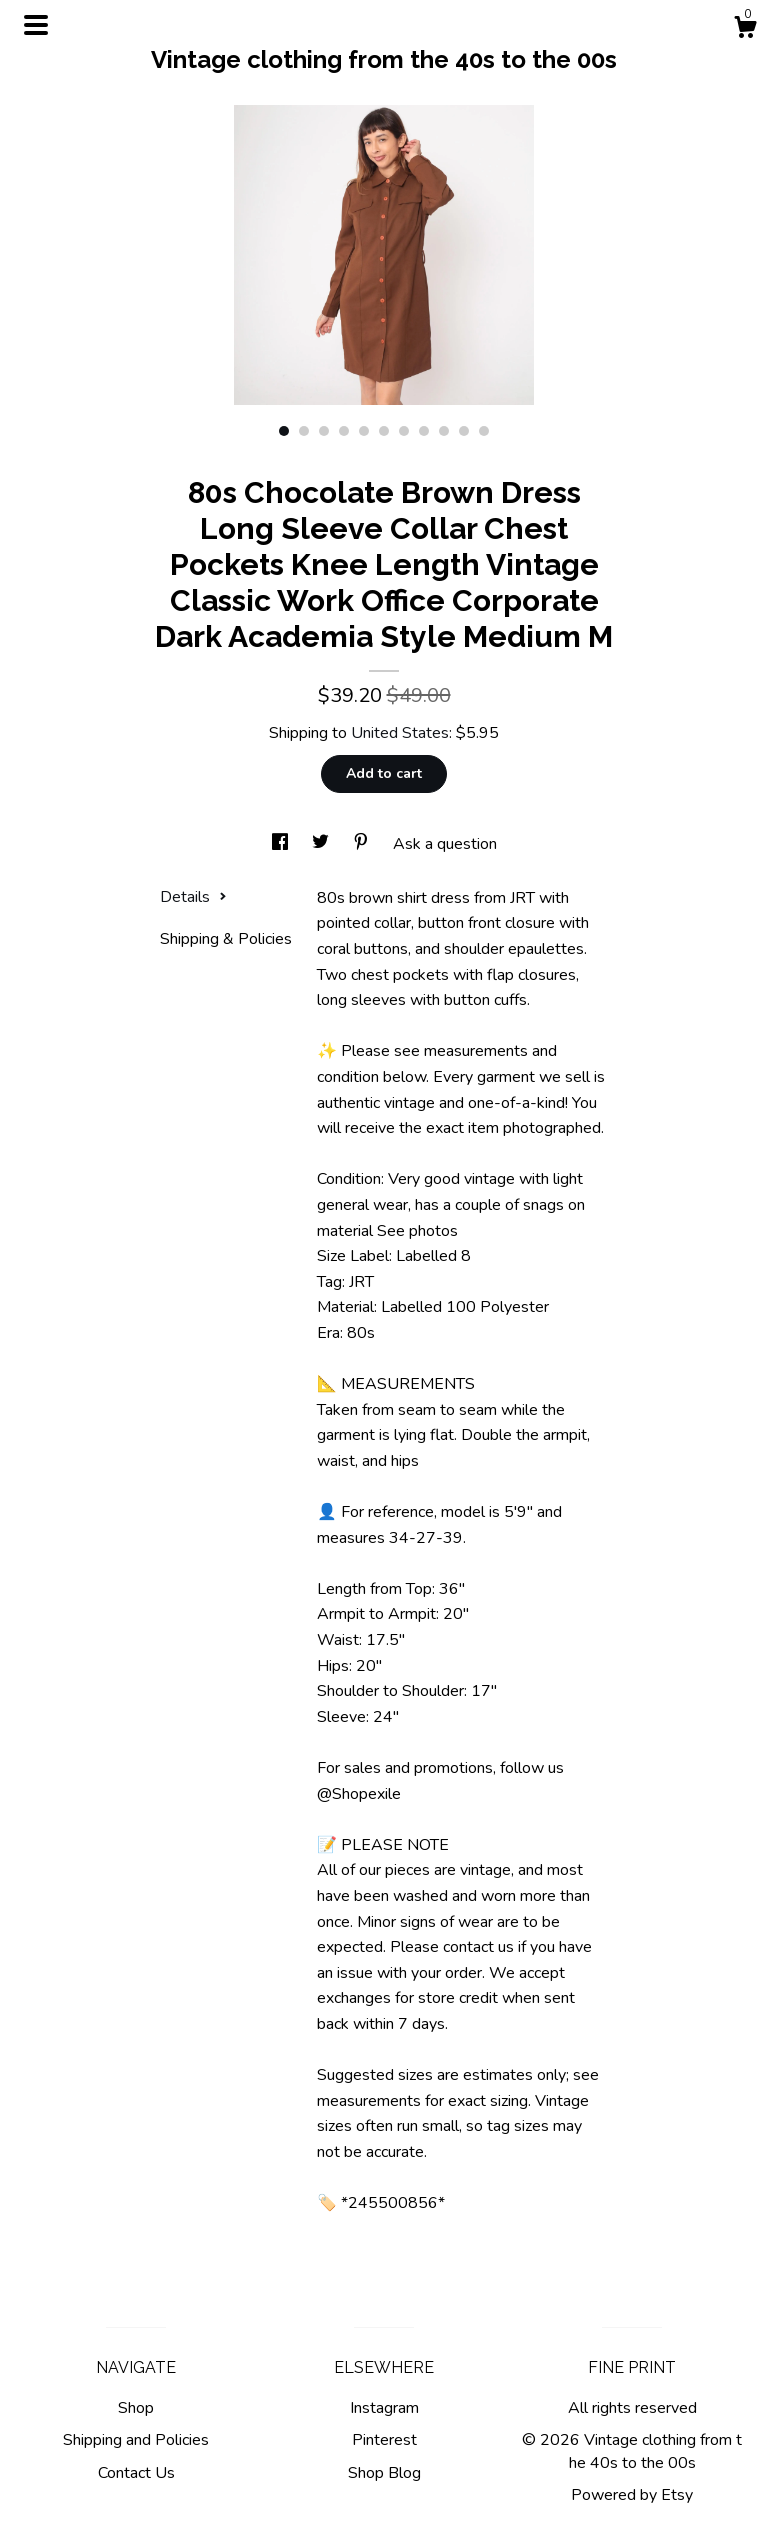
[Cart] (745, 30)
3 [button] (324, 431)
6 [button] (384, 431)
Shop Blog (384, 2473)
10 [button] (464, 431)
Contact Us (136, 2473)
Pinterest (384, 2440)
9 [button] (444, 431)
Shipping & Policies (226, 939)
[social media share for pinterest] (363, 844)
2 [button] (304, 431)
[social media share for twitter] (322, 844)
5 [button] (364, 431)
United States (400, 733)
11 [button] (484, 431)
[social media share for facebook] (282, 844)
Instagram (384, 2408)
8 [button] (424, 431)
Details (193, 897)
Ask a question (445, 844)
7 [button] (404, 431)
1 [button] (284, 431)
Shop (136, 2408)
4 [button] (344, 431)
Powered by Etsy (632, 2495)
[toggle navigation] (36, 25)
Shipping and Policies (136, 2440)
